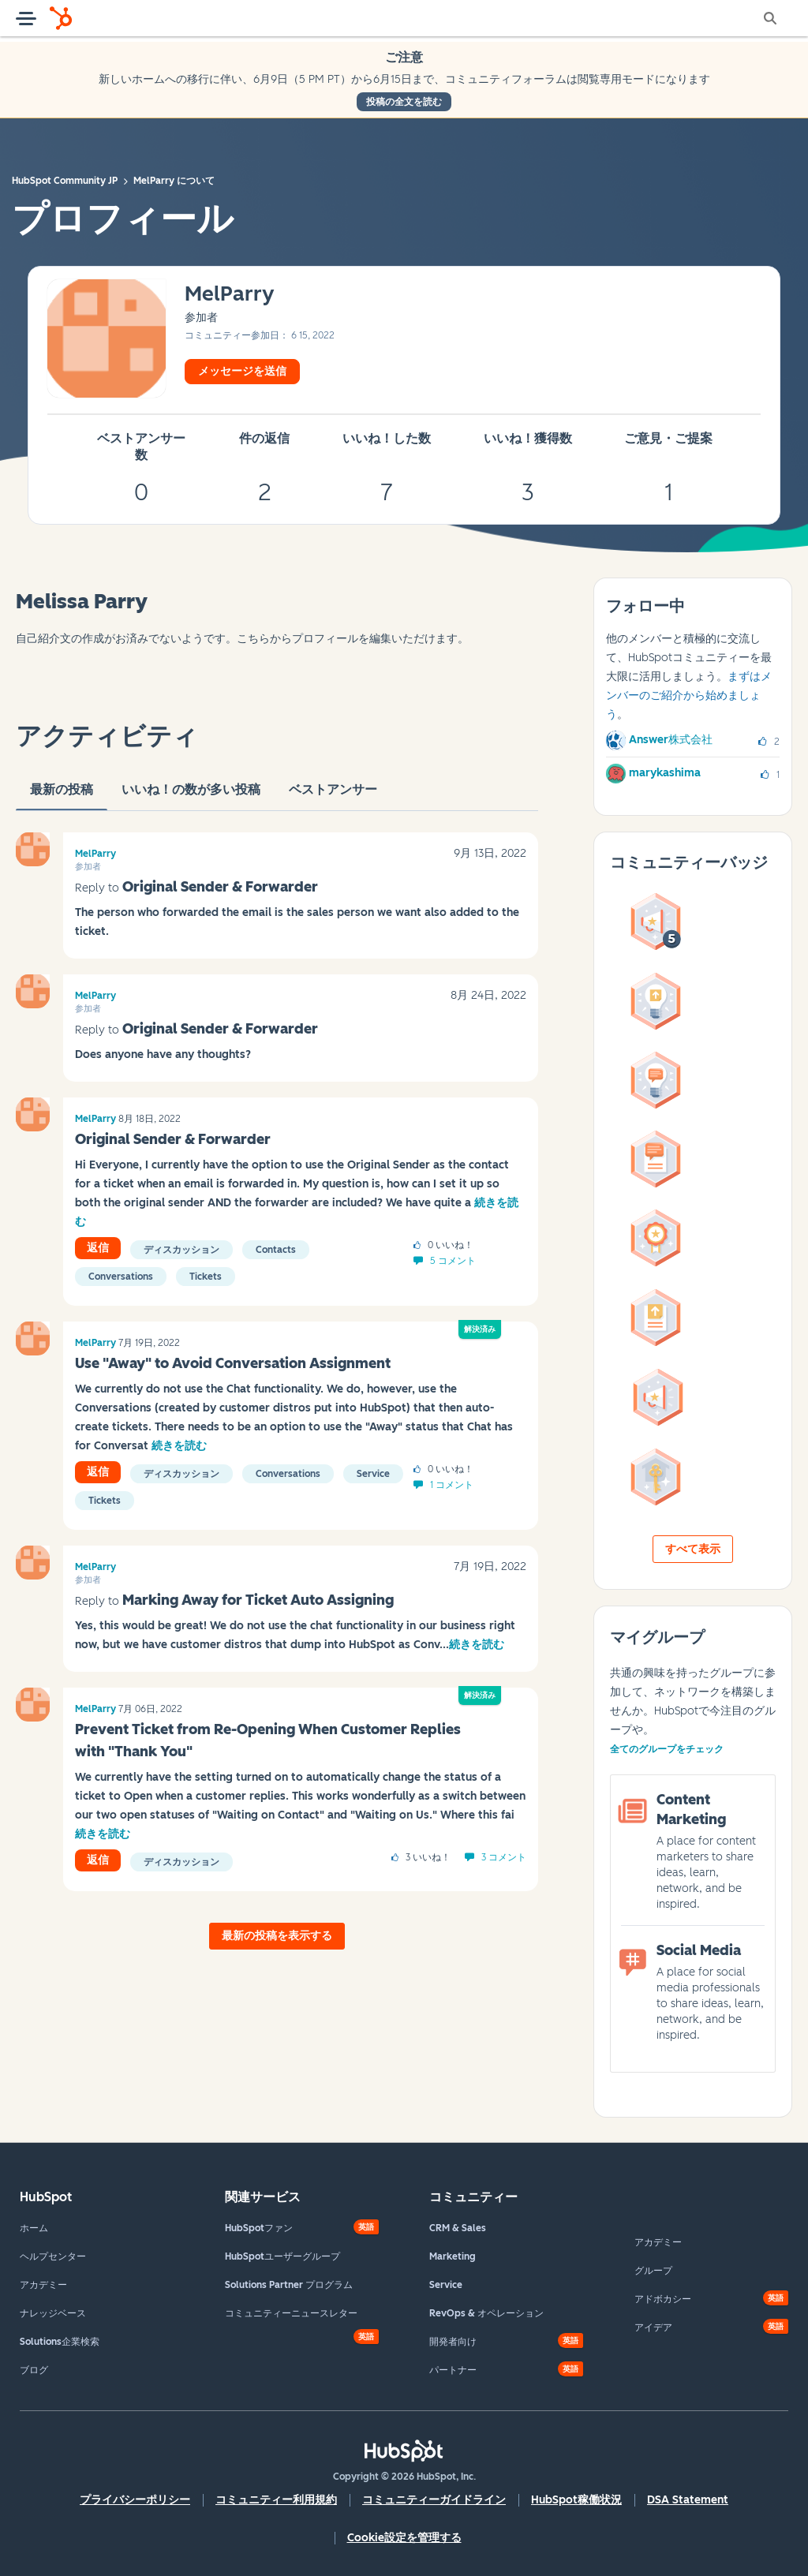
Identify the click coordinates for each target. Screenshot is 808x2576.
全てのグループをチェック (667, 1749)
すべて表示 (692, 1549)
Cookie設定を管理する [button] (404, 2537)
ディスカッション (181, 1249)
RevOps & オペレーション (486, 2313)
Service (373, 1473)
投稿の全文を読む (404, 101)
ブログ (34, 2370)
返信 (98, 1247)
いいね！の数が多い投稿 (191, 796)
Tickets (205, 1276)
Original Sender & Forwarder (220, 886)
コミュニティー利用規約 (276, 2500)
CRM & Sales (457, 2228)
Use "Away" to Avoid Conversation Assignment (233, 1363)
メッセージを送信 (242, 371)
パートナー (453, 2370)
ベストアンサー (333, 796)
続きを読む (179, 1446)
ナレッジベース (53, 2313)
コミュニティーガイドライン (434, 2500)
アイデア (653, 2327)
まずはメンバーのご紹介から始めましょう (689, 695)
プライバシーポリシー (135, 2500)
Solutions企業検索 (59, 2341)
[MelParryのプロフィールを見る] (230, 294)
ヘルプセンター (53, 2256)
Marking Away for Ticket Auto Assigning (258, 1600)
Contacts (276, 1249)
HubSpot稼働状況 (576, 2500)
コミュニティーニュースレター (291, 2313)
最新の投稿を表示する (277, 1935)
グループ (653, 2270)
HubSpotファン (259, 2228)
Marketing (452, 2256)
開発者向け (453, 2341)
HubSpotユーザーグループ (282, 2256)
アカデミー (43, 2284)
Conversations (120, 1276)
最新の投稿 (61, 796)
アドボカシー (662, 2299)
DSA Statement (687, 2500)
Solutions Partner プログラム (289, 2284)
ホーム (34, 2228)
